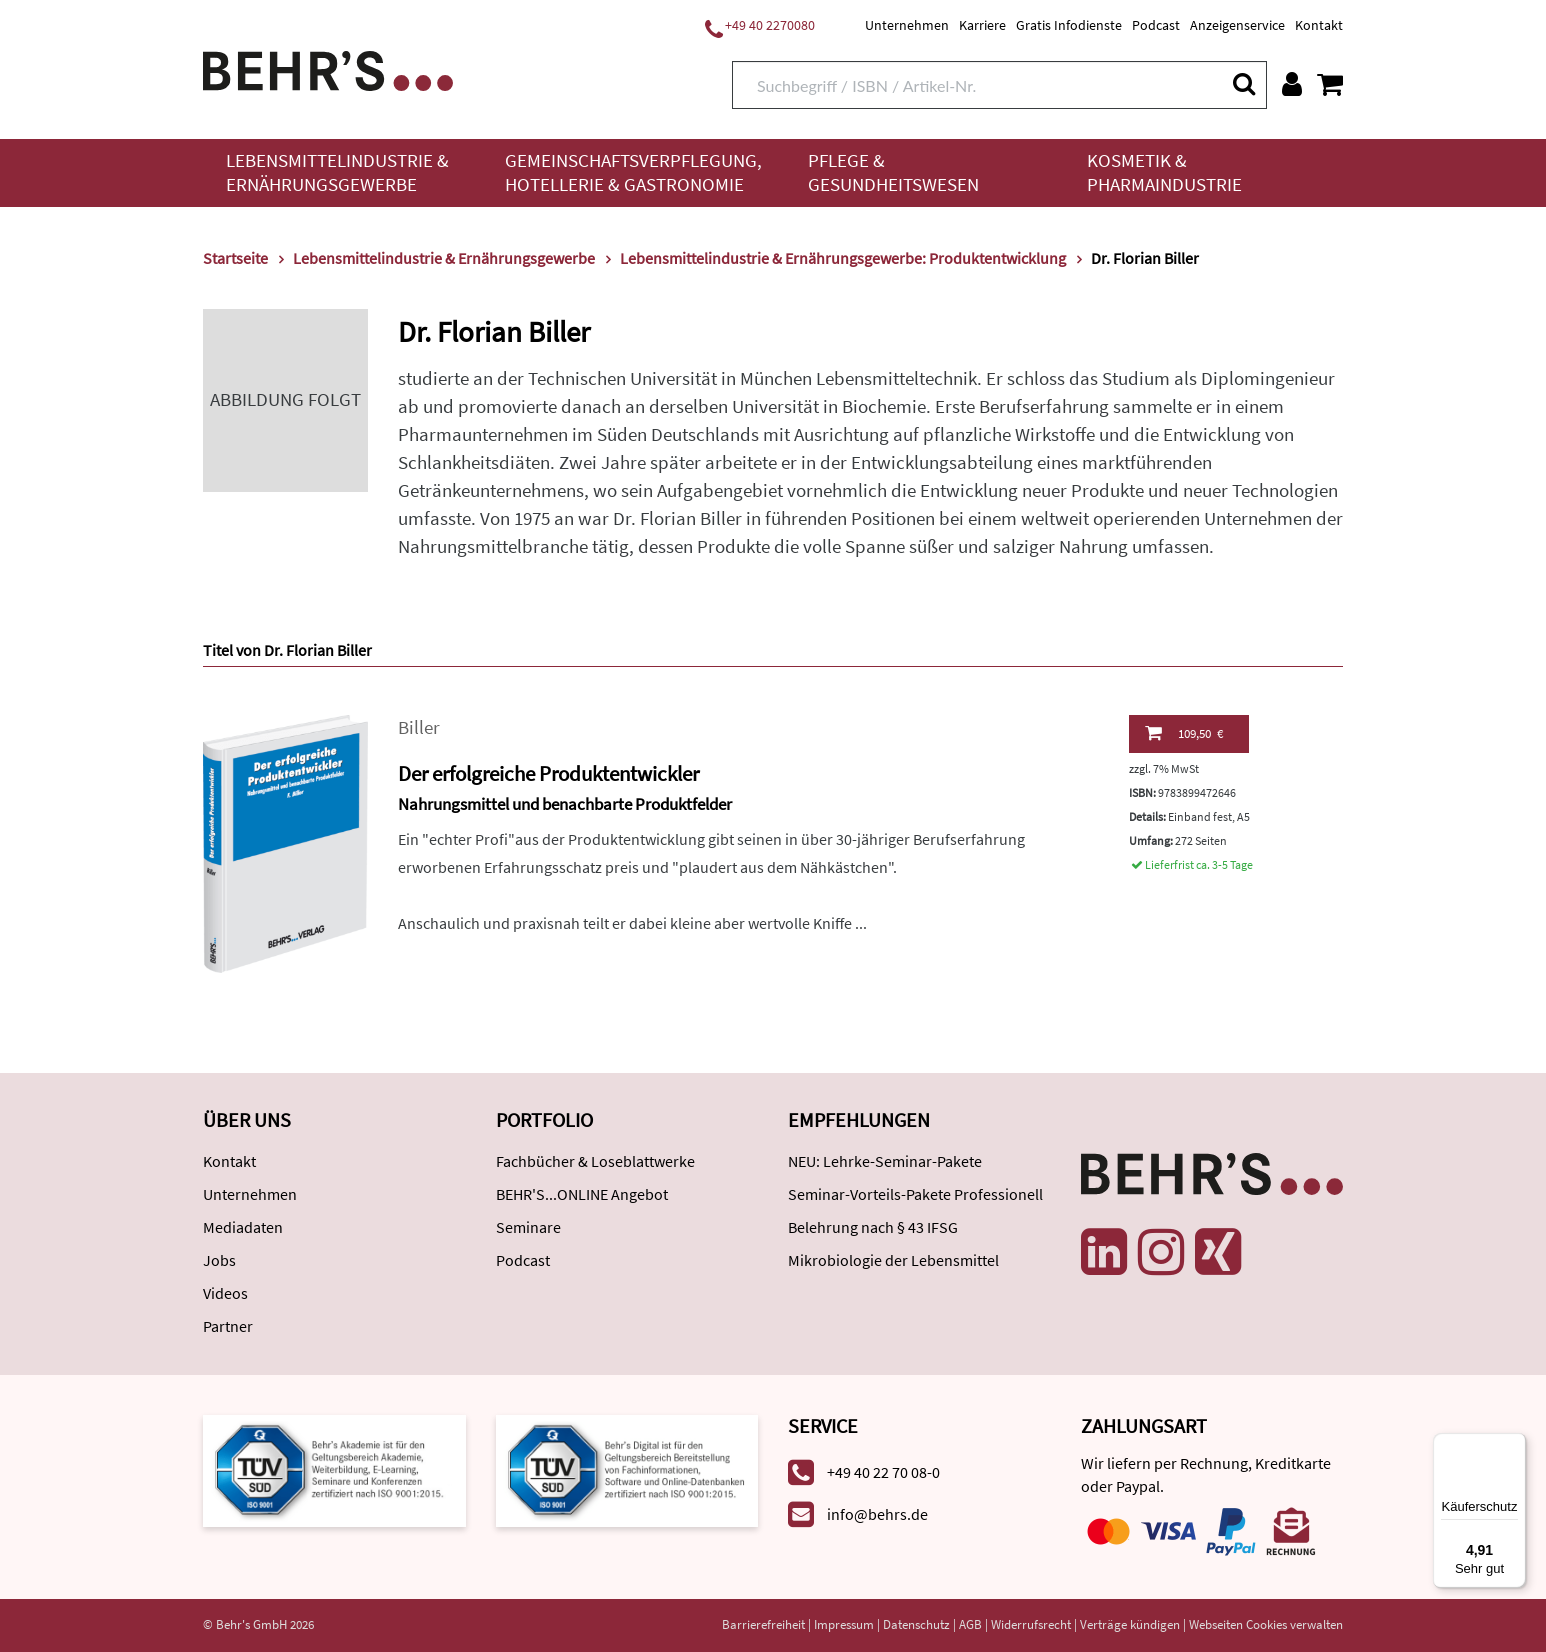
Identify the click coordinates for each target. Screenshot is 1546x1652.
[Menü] (1514, 1445)
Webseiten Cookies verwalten (1266, 1624)
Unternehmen (907, 25)
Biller (419, 727)
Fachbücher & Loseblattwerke (595, 1161)
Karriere (982, 25)
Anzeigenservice (1237, 25)
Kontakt (1319, 25)
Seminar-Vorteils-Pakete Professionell (915, 1194)
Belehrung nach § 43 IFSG (873, 1227)
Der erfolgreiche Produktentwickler (548, 773)
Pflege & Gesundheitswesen (893, 172)
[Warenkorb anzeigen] (1330, 84)
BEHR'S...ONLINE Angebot (582, 1194)
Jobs (219, 1260)
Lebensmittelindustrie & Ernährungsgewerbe (337, 172)
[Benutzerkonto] (1292, 84)
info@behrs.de (877, 1514)
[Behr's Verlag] (328, 68)
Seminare (528, 1227)
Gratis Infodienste (1069, 25)
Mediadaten (243, 1227)
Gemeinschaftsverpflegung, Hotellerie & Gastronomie (633, 172)
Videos (225, 1293)
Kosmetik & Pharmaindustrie (1164, 172)
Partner (228, 1326)
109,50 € (1184, 733)
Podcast (1156, 25)
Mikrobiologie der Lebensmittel (893, 1260)
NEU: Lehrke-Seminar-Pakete (885, 1161)
